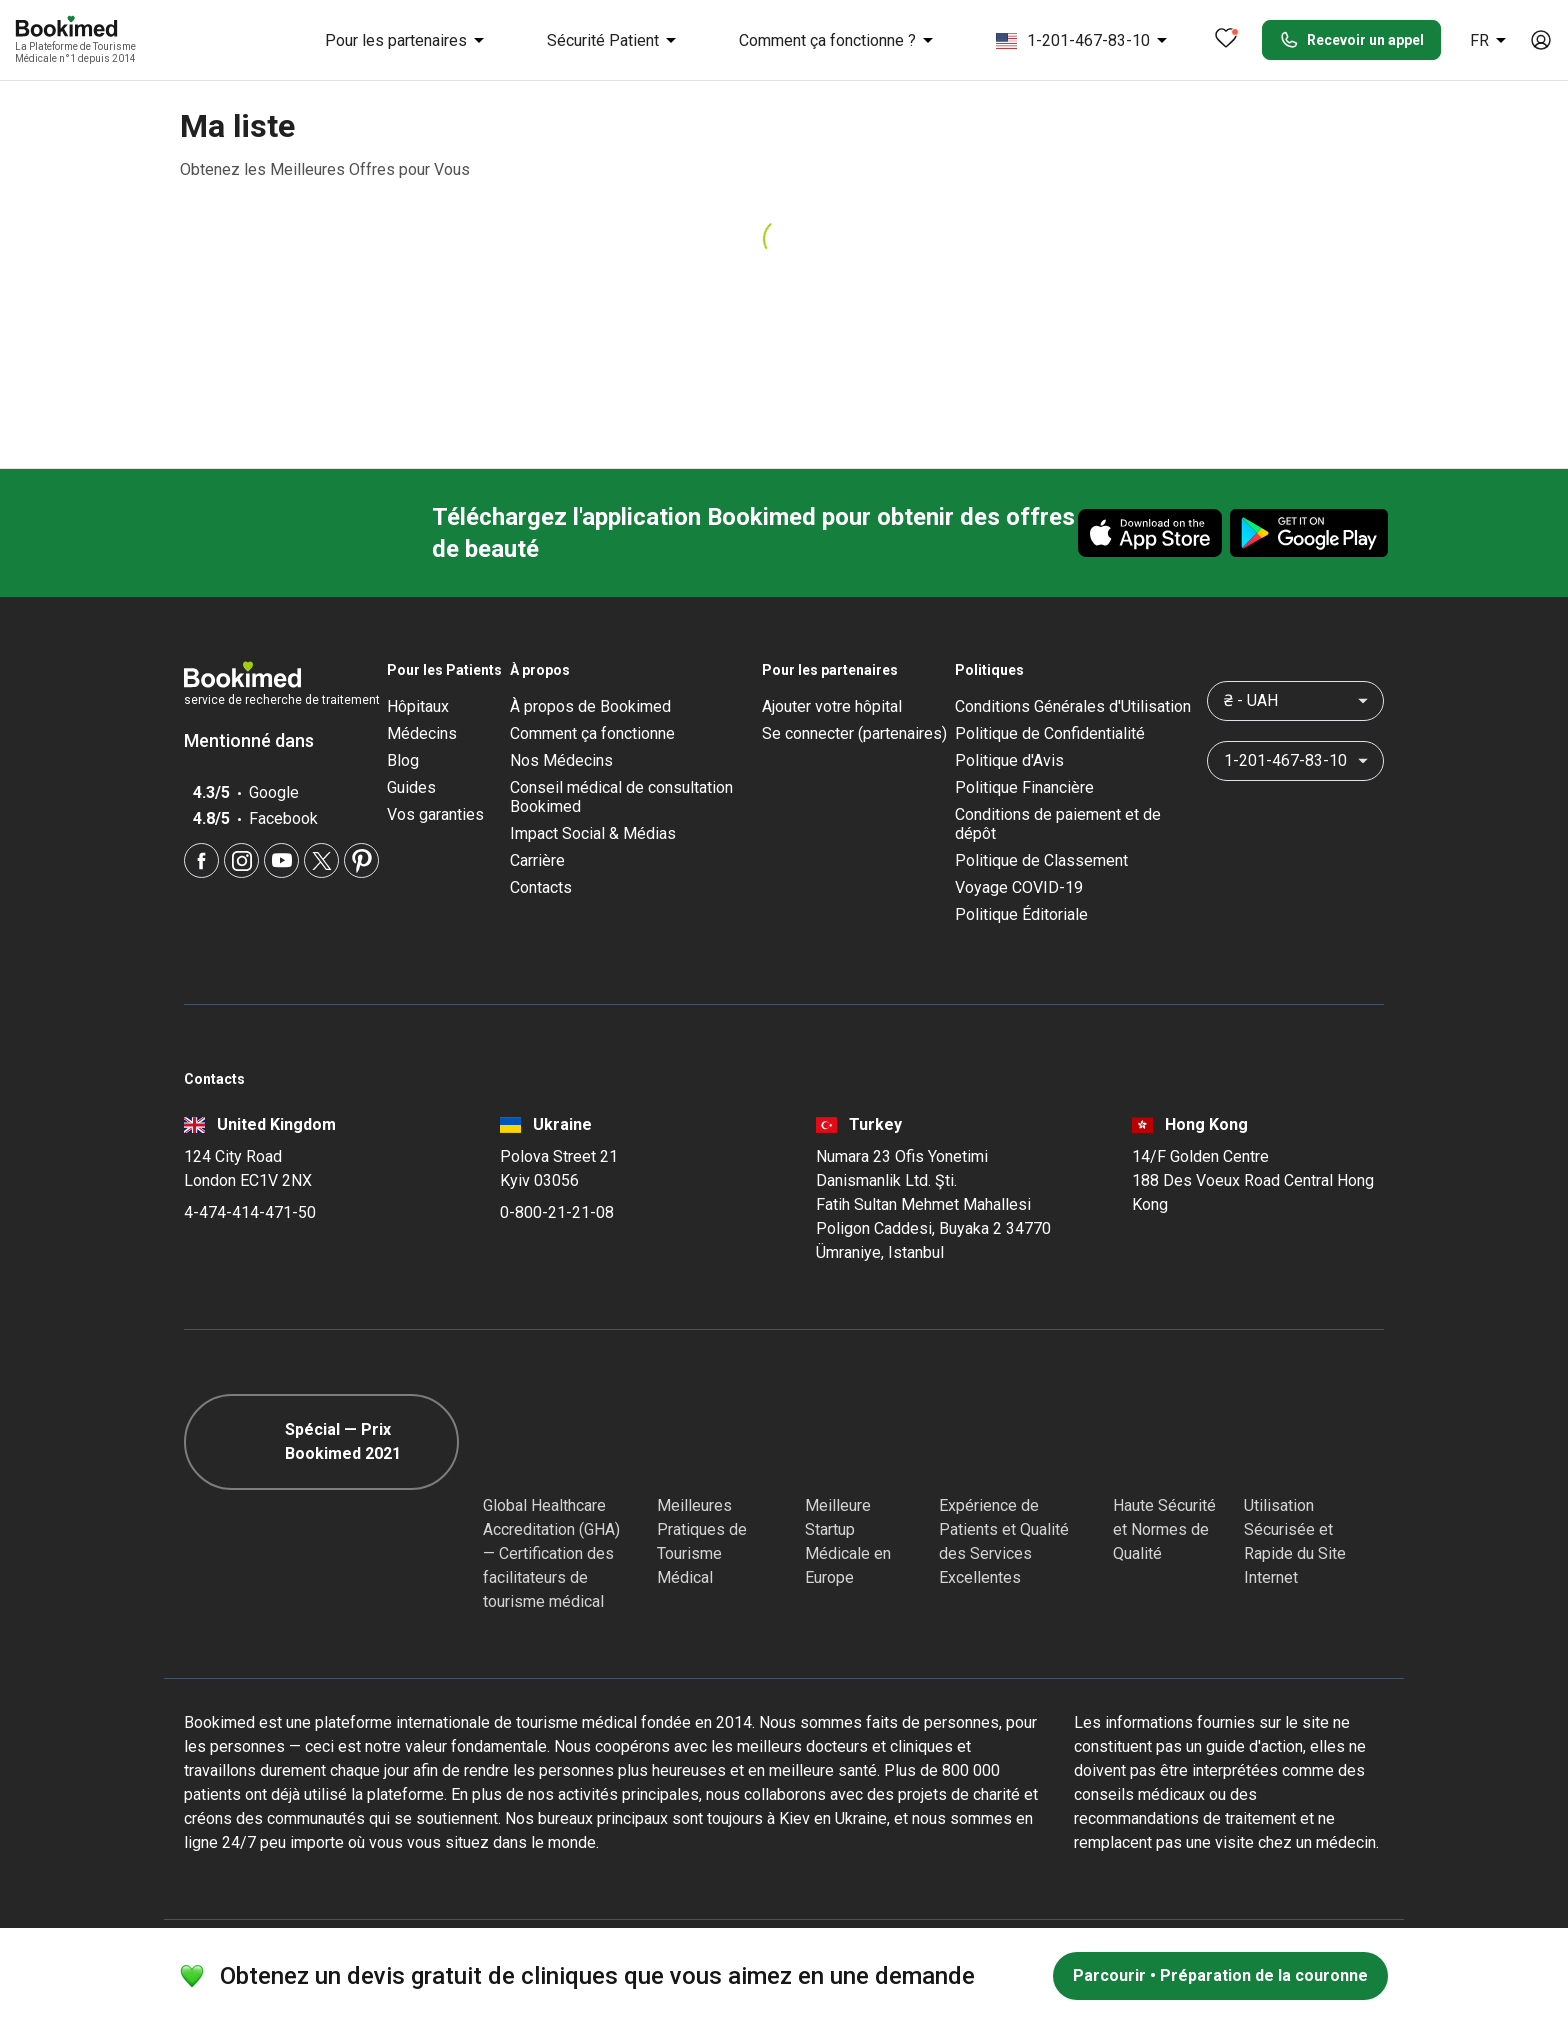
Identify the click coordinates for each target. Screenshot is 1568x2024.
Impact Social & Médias (593, 833)
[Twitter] (321, 860)
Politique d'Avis (1009, 760)
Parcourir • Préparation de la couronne (1220, 1975)
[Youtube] (281, 860)
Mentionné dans (259, 740)
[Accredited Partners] (975, 1442)
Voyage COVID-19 (1019, 887)
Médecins (422, 733)
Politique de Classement (1041, 860)
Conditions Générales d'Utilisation (1073, 706)
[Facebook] (201, 860)
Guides (411, 787)
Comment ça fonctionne (592, 733)
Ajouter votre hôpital (832, 706)
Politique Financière (1024, 787)
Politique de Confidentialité (1050, 733)
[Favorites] (1226, 40)
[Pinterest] (361, 860)
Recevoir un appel (1351, 40)
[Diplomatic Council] (1149, 1442)
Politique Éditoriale (1021, 914)
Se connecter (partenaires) (854, 733)
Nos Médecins (561, 760)
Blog (403, 760)
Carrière (537, 860)
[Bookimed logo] (90, 28)
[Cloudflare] (1314, 1442)
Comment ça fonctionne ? (839, 40)
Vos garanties (435, 814)
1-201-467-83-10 (1085, 40)
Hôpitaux (418, 706)
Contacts (541, 887)
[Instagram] (241, 860)
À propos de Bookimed (590, 706)
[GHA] (519, 1442)
